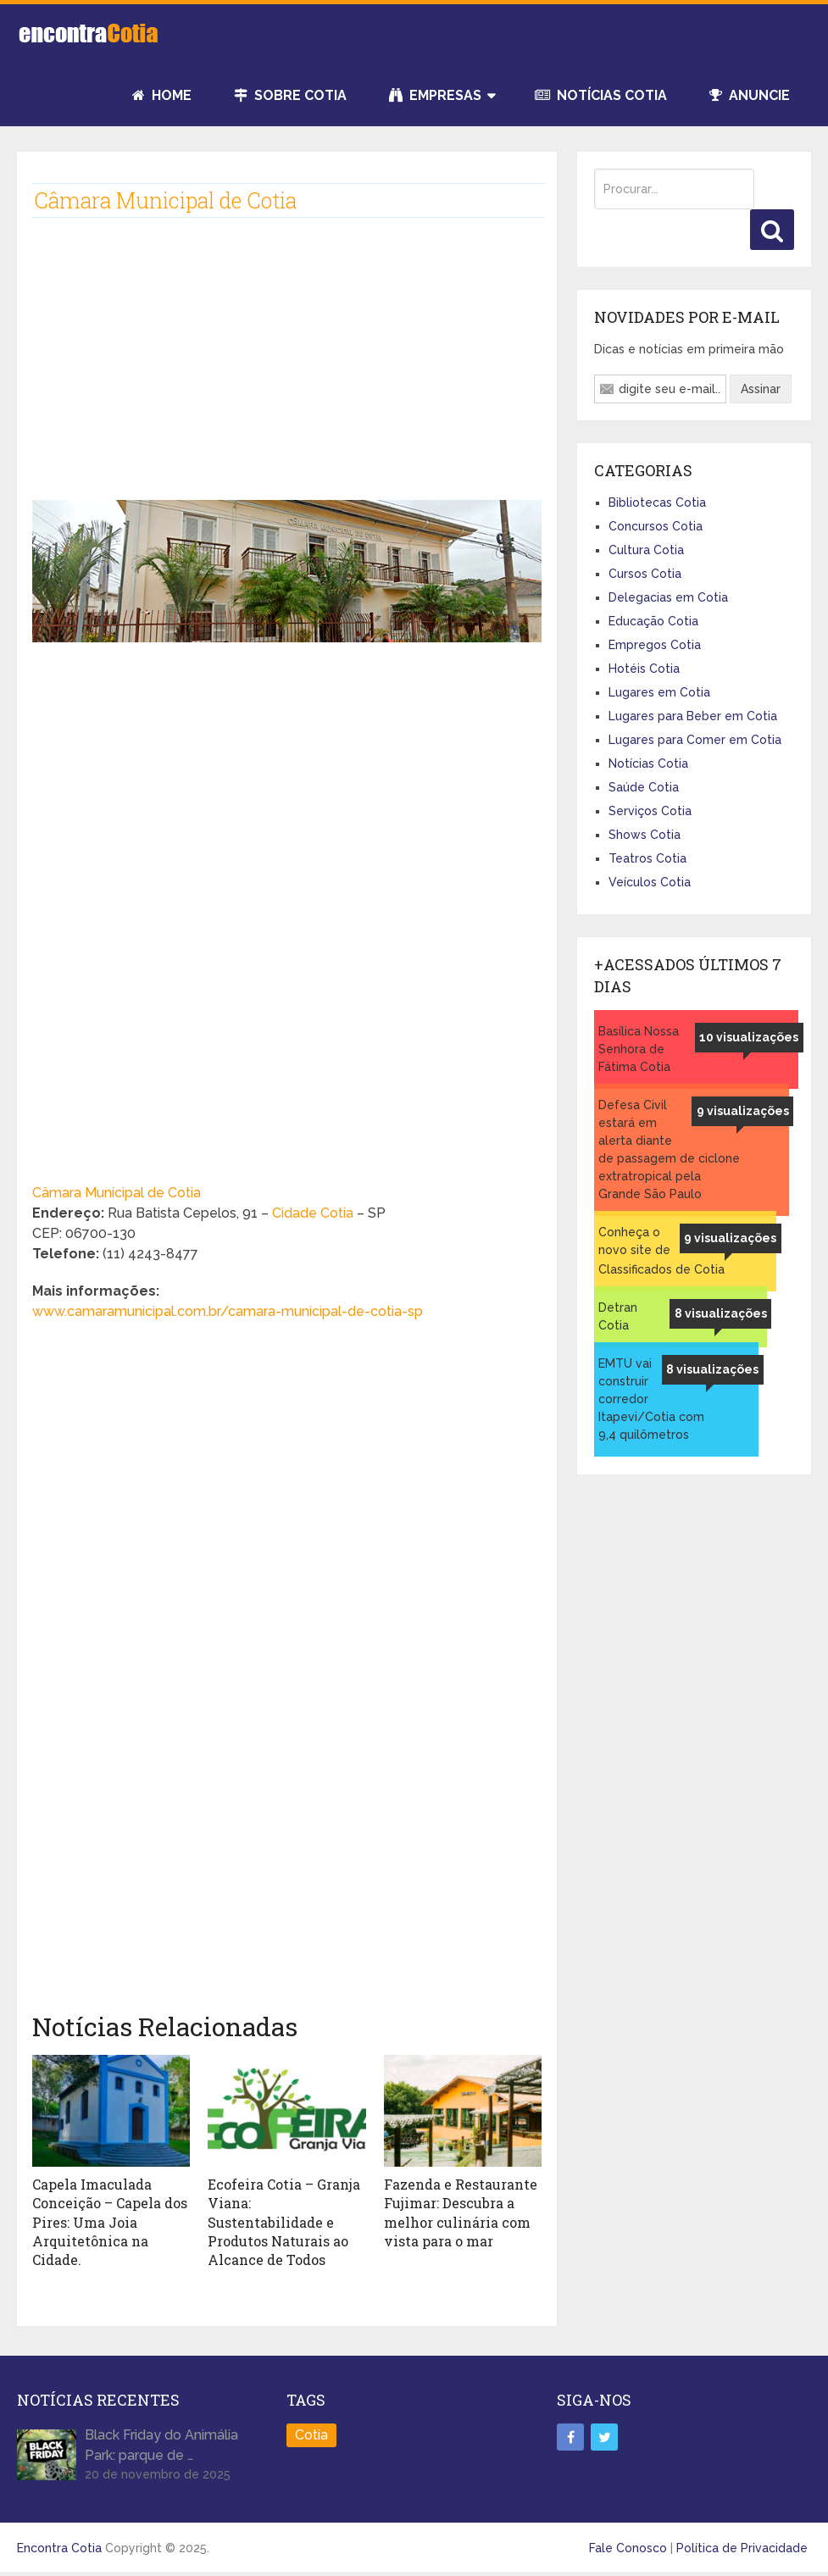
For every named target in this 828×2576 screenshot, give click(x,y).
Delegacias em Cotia (668, 597)
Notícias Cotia (601, 95)
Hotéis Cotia (644, 668)
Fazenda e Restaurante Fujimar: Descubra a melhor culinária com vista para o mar (460, 2212)
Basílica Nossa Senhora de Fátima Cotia (638, 1049)
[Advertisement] (287, 367)
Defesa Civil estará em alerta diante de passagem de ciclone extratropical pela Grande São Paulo (669, 1149)
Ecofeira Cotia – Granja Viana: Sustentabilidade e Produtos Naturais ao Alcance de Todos (284, 2222)
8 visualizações (721, 1313)
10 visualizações (748, 1037)
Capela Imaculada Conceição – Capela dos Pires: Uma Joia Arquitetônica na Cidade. (109, 2222)
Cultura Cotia (646, 550)
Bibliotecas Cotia (657, 502)
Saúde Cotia (643, 787)
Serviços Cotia (650, 811)
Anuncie (749, 95)
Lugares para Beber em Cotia (692, 716)
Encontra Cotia (59, 2548)
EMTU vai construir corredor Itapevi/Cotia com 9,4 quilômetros (651, 1399)
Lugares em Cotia (659, 692)
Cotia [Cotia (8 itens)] (311, 2435)
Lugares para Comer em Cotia (694, 740)
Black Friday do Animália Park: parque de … (161, 2445)
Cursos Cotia (644, 573)
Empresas (435, 95)
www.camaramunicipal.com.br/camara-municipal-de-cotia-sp (227, 1311)
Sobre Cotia (290, 95)
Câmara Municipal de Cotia (116, 1193)
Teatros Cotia (647, 858)
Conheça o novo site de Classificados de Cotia (661, 1250)
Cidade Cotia (314, 1213)
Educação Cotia (653, 621)
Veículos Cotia (649, 882)
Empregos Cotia (654, 645)
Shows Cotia (644, 834)
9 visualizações (743, 1111)
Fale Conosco (628, 2548)
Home (162, 95)
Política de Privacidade (742, 2548)
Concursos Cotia (655, 526)
